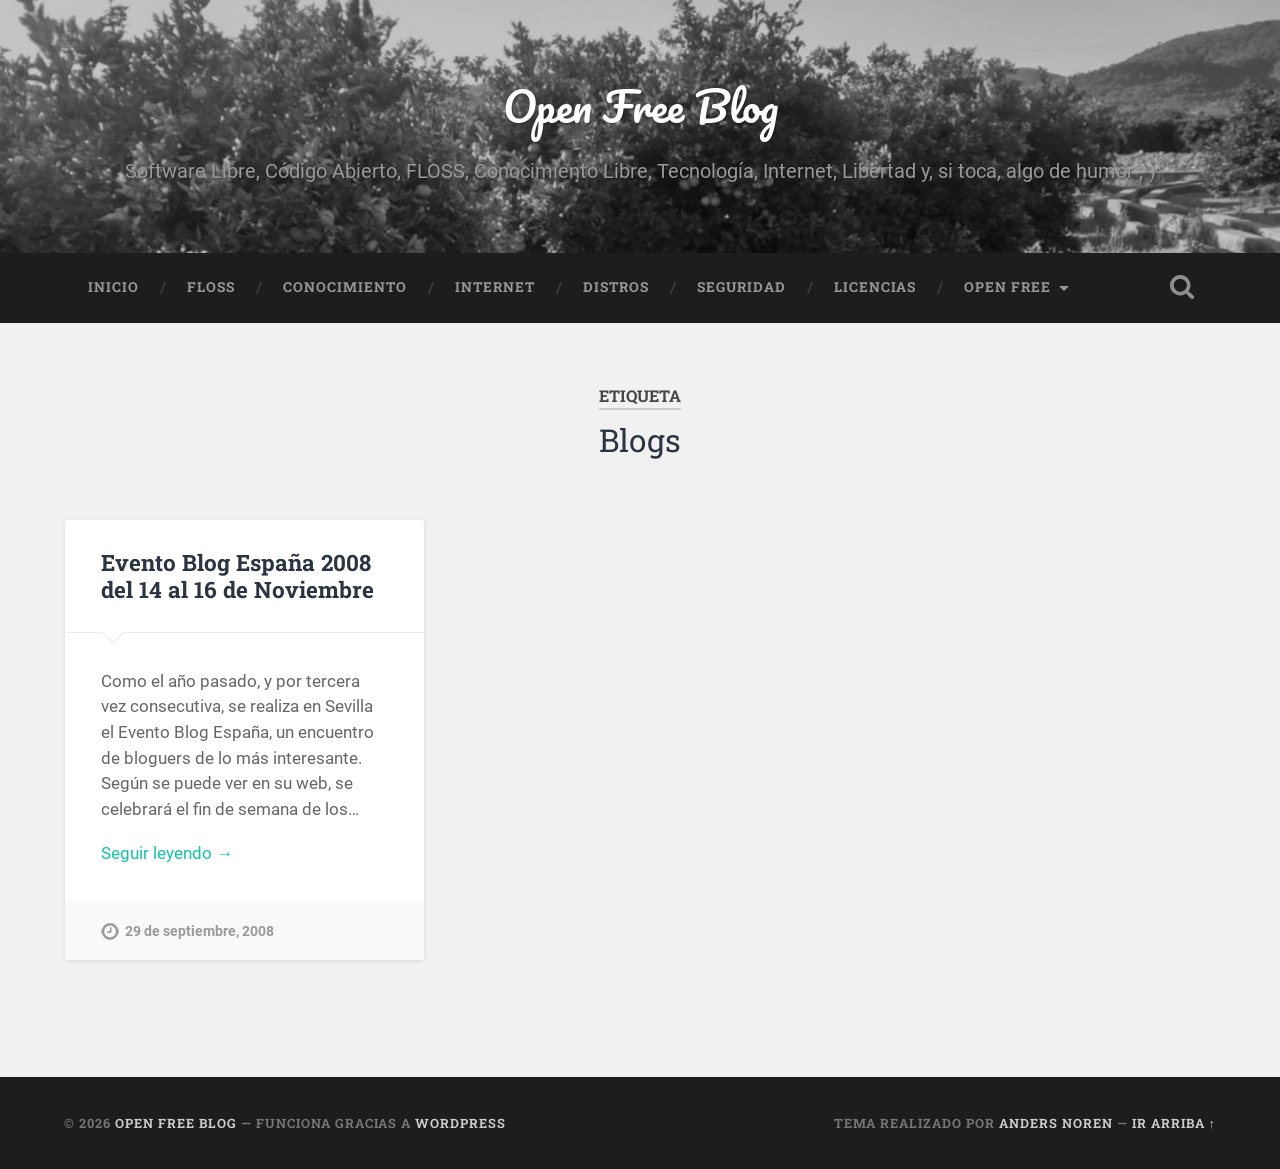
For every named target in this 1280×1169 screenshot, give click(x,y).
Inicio (113, 287)
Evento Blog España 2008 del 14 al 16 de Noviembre (237, 575)
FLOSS (211, 287)
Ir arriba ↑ (1174, 1123)
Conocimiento (345, 287)
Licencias (875, 287)
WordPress (460, 1123)
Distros (616, 287)
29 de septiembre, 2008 (199, 931)
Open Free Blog (640, 105)
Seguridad (741, 287)
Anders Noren (1056, 1123)
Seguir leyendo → (167, 853)
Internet (495, 287)
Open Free (1007, 287)
